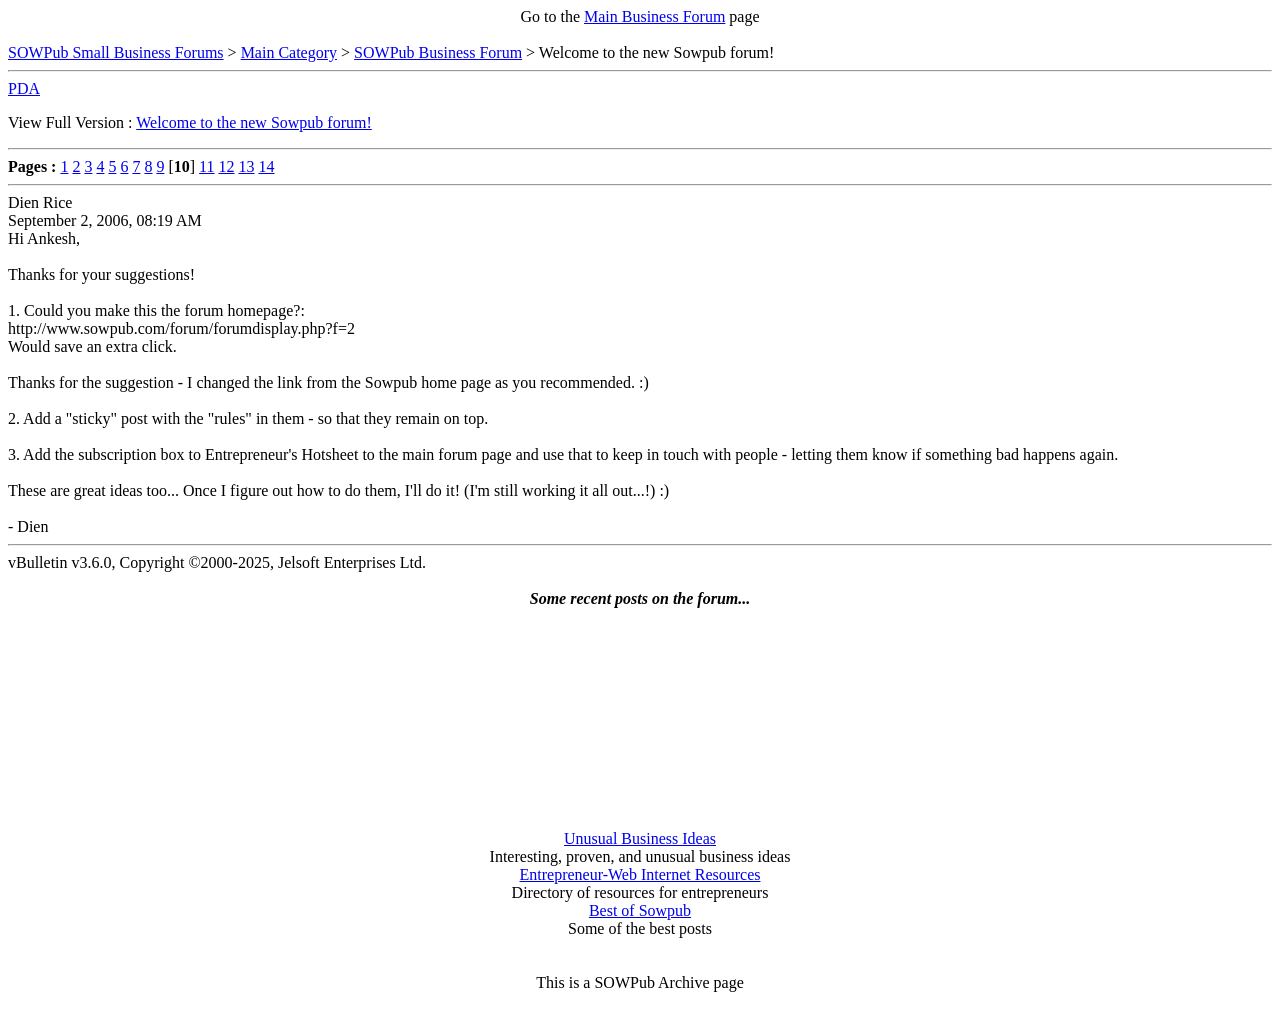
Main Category (289, 52)
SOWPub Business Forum (438, 52)
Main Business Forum (654, 16)
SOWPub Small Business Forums (116, 52)
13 (247, 166)
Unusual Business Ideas (640, 838)
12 (227, 166)
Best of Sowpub (640, 910)
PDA (24, 88)
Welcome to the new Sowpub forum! (254, 122)
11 (206, 166)
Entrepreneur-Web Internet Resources (640, 874)
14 (267, 166)
